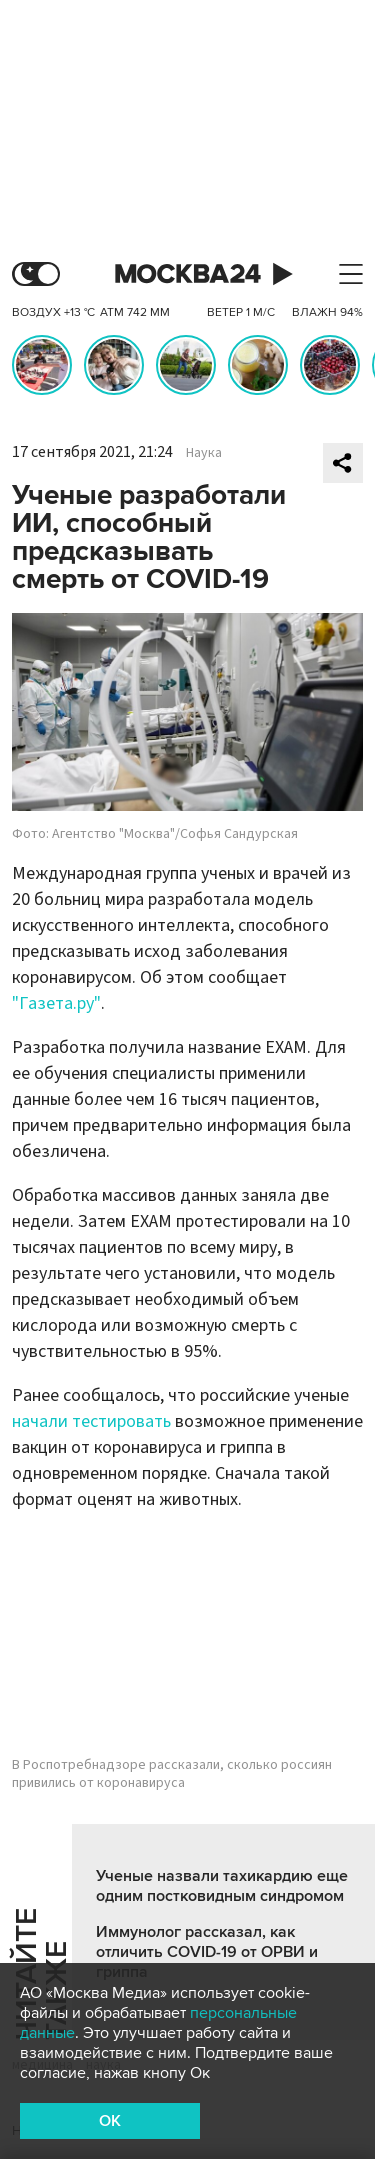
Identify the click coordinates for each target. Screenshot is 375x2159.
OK (110, 2121)
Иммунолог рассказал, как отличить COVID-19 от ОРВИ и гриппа (207, 1952)
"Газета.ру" (56, 1003)
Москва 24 (188, 274)
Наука (204, 453)
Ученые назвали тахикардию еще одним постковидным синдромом (222, 1886)
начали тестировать (91, 1421)
